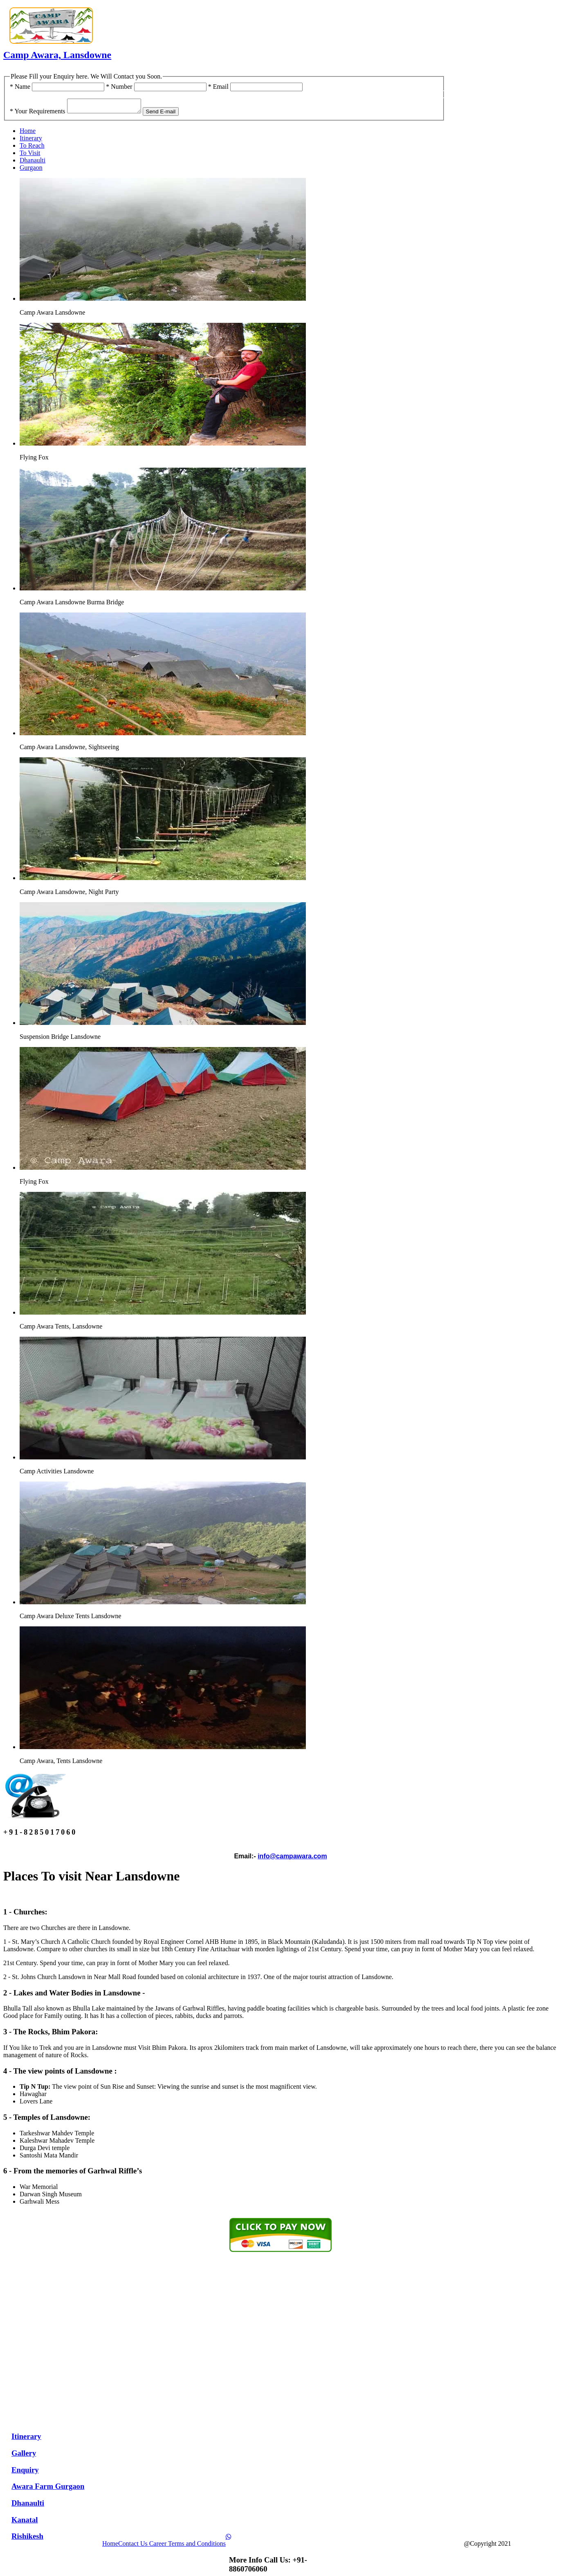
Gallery (23, 2455)
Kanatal (24, 2522)
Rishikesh (27, 2538)
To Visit (30, 155)
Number (119, 86)
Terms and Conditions (197, 2545)
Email (218, 86)
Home (28, 133)
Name (20, 86)
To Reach (32, 147)
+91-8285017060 (509, 94)
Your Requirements (37, 113)
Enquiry (25, 2472)
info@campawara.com (292, 1858)
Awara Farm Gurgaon (47, 2488)
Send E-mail (169, 114)
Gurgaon (31, 170)
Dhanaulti (32, 162)
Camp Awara (531, 2545)
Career (158, 2545)
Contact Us (133, 2545)
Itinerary (31, 140)
